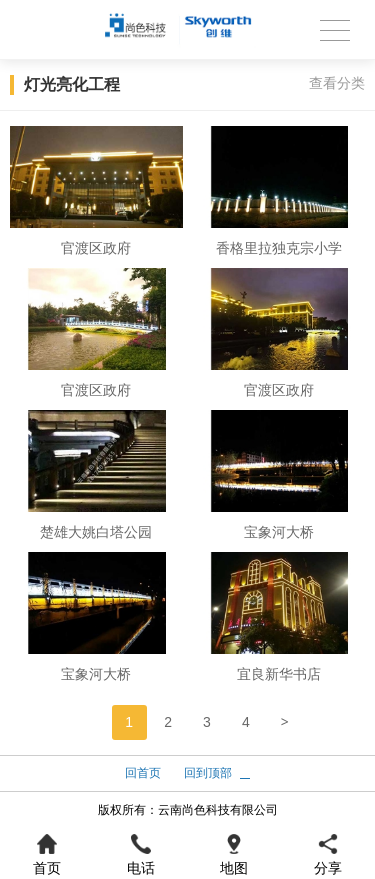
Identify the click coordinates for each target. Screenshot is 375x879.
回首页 (143, 773)
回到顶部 (208, 773)
